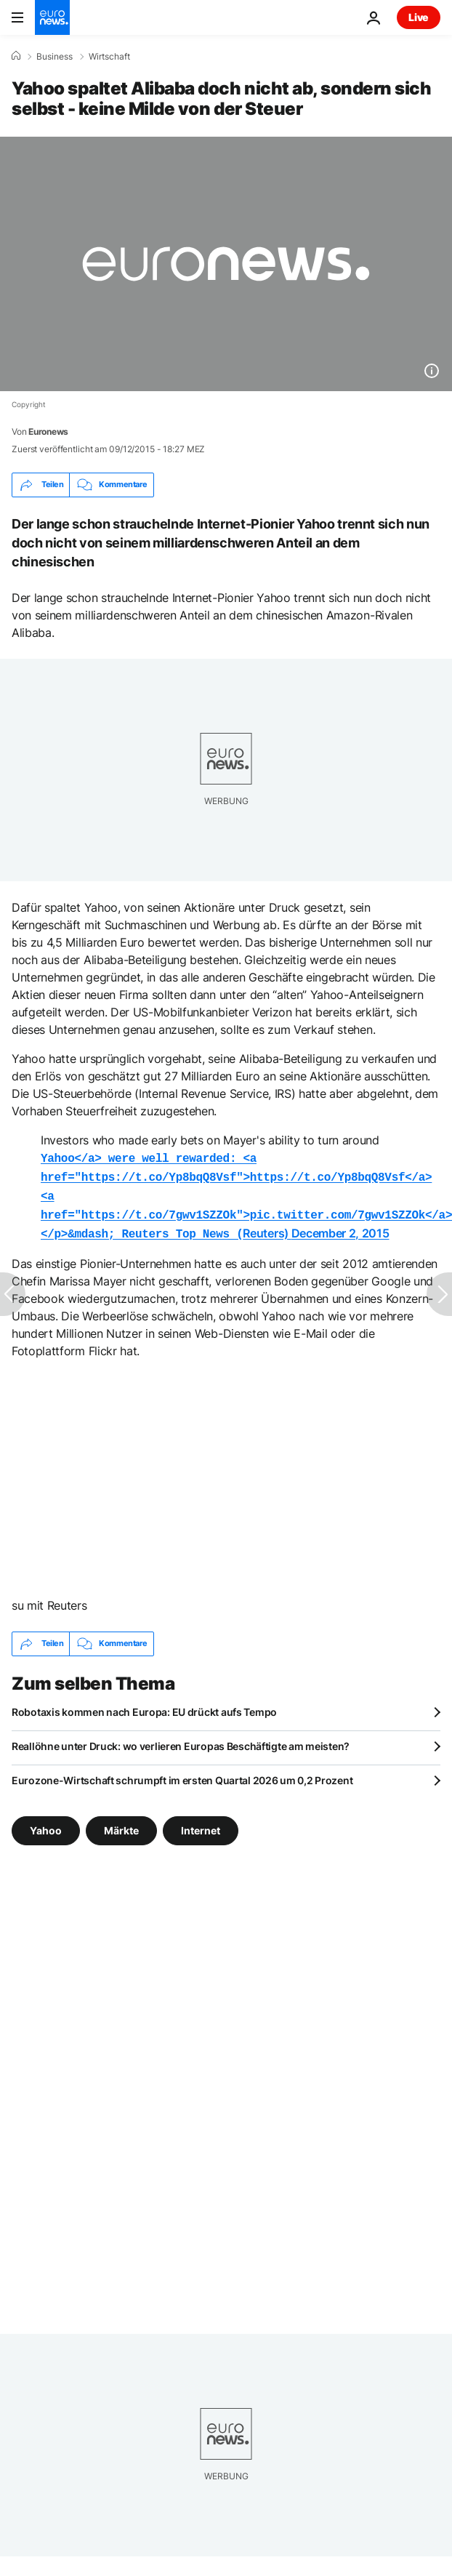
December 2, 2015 (340, 1227)
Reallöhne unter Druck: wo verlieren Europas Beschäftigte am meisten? (181, 1739)
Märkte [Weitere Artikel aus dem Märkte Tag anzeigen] (121, 1822)
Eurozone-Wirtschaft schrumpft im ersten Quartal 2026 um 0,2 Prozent (182, 1773)
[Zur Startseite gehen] (52, 17)
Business (54, 56)
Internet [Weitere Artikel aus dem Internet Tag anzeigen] (200, 1822)
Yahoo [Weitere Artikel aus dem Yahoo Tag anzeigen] (46, 1822)
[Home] (16, 56)
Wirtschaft (109, 56)
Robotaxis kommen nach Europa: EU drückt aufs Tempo (144, 1704)
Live (418, 17)
